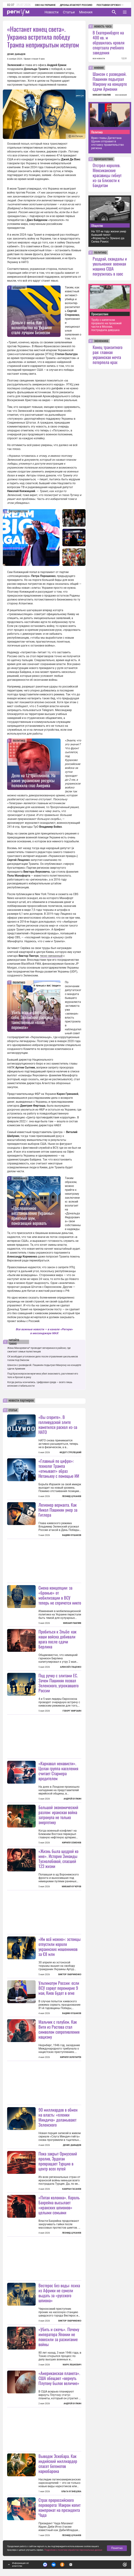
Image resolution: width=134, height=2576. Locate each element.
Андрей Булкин (72, 1799)
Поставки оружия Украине (115, 5)
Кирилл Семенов (71, 1842)
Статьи (69, 12)
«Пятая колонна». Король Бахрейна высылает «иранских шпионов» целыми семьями (59, 2205)
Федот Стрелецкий (70, 1452)
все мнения (121, 95)
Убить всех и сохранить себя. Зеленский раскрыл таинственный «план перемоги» (32, 1020)
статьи (13, 1410)
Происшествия (99, 314)
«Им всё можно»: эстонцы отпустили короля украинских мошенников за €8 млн (59, 1946)
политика (19, 741)
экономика (20, 1178)
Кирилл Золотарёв (70, 2057)
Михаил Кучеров (71, 1886)
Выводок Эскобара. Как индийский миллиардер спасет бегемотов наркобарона (57, 2463)
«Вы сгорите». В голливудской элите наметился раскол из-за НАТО (57, 1424)
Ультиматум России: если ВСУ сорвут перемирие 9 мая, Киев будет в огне (58, 1987)
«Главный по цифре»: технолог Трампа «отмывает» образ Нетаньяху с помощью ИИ (58, 1468)
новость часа (103, 26)
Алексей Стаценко (70, 1667)
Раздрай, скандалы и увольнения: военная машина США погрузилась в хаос (110, 266)
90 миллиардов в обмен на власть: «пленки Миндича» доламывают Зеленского (58, 2117)
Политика (97, 132)
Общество (97, 225)
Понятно (117, 2548)
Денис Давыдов (16, 54)
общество (19, 288)
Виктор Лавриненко (69, 1974)
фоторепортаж (18, 511)
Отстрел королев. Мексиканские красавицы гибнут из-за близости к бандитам (107, 175)
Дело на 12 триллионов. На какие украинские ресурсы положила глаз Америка (33, 780)
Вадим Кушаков (71, 1535)
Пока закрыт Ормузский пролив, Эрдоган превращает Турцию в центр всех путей (57, 2161)
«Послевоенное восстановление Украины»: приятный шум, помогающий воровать (33, 1215)
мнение (99, 68)
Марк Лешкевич (72, 2364)
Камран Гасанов (71, 2189)
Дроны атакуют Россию (76, 5)
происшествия (103, 159)
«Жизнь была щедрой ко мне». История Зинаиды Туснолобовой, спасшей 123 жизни (58, 1859)
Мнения (85, 12)
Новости (52, 12)
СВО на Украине (45, 5)
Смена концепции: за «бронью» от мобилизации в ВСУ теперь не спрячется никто (59, 1595)
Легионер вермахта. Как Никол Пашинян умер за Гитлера (57, 1509)
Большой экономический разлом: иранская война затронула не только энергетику (58, 1815)
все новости (99, 58)
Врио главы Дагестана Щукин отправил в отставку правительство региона (107, 143)
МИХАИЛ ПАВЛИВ (102, 95)
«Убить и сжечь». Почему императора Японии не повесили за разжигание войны (58, 2337)
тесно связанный (51, 956)
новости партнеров (21, 1400)
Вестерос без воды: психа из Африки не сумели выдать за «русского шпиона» (59, 2293)
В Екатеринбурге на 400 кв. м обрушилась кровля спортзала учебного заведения (108, 42)
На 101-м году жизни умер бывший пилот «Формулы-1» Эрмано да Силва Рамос (108, 236)
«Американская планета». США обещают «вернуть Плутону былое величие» (59, 2378)
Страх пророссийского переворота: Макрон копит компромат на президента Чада (59, 2507)
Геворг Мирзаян (72, 1711)
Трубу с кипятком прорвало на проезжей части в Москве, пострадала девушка (106, 325)
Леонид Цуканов (71, 1496)
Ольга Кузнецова (71, 2491)
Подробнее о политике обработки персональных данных (73, 2550)
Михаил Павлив (72, 1623)
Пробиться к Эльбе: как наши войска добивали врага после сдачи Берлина (57, 1639)
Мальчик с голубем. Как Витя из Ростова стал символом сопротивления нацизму (58, 2029)
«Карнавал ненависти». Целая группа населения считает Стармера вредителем (58, 1771)
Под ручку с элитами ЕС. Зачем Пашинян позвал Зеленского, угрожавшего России (58, 1683)
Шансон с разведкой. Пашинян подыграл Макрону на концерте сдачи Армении (110, 81)
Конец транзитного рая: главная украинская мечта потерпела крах (107, 355)
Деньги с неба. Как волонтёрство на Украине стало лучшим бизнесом (31, 327)
